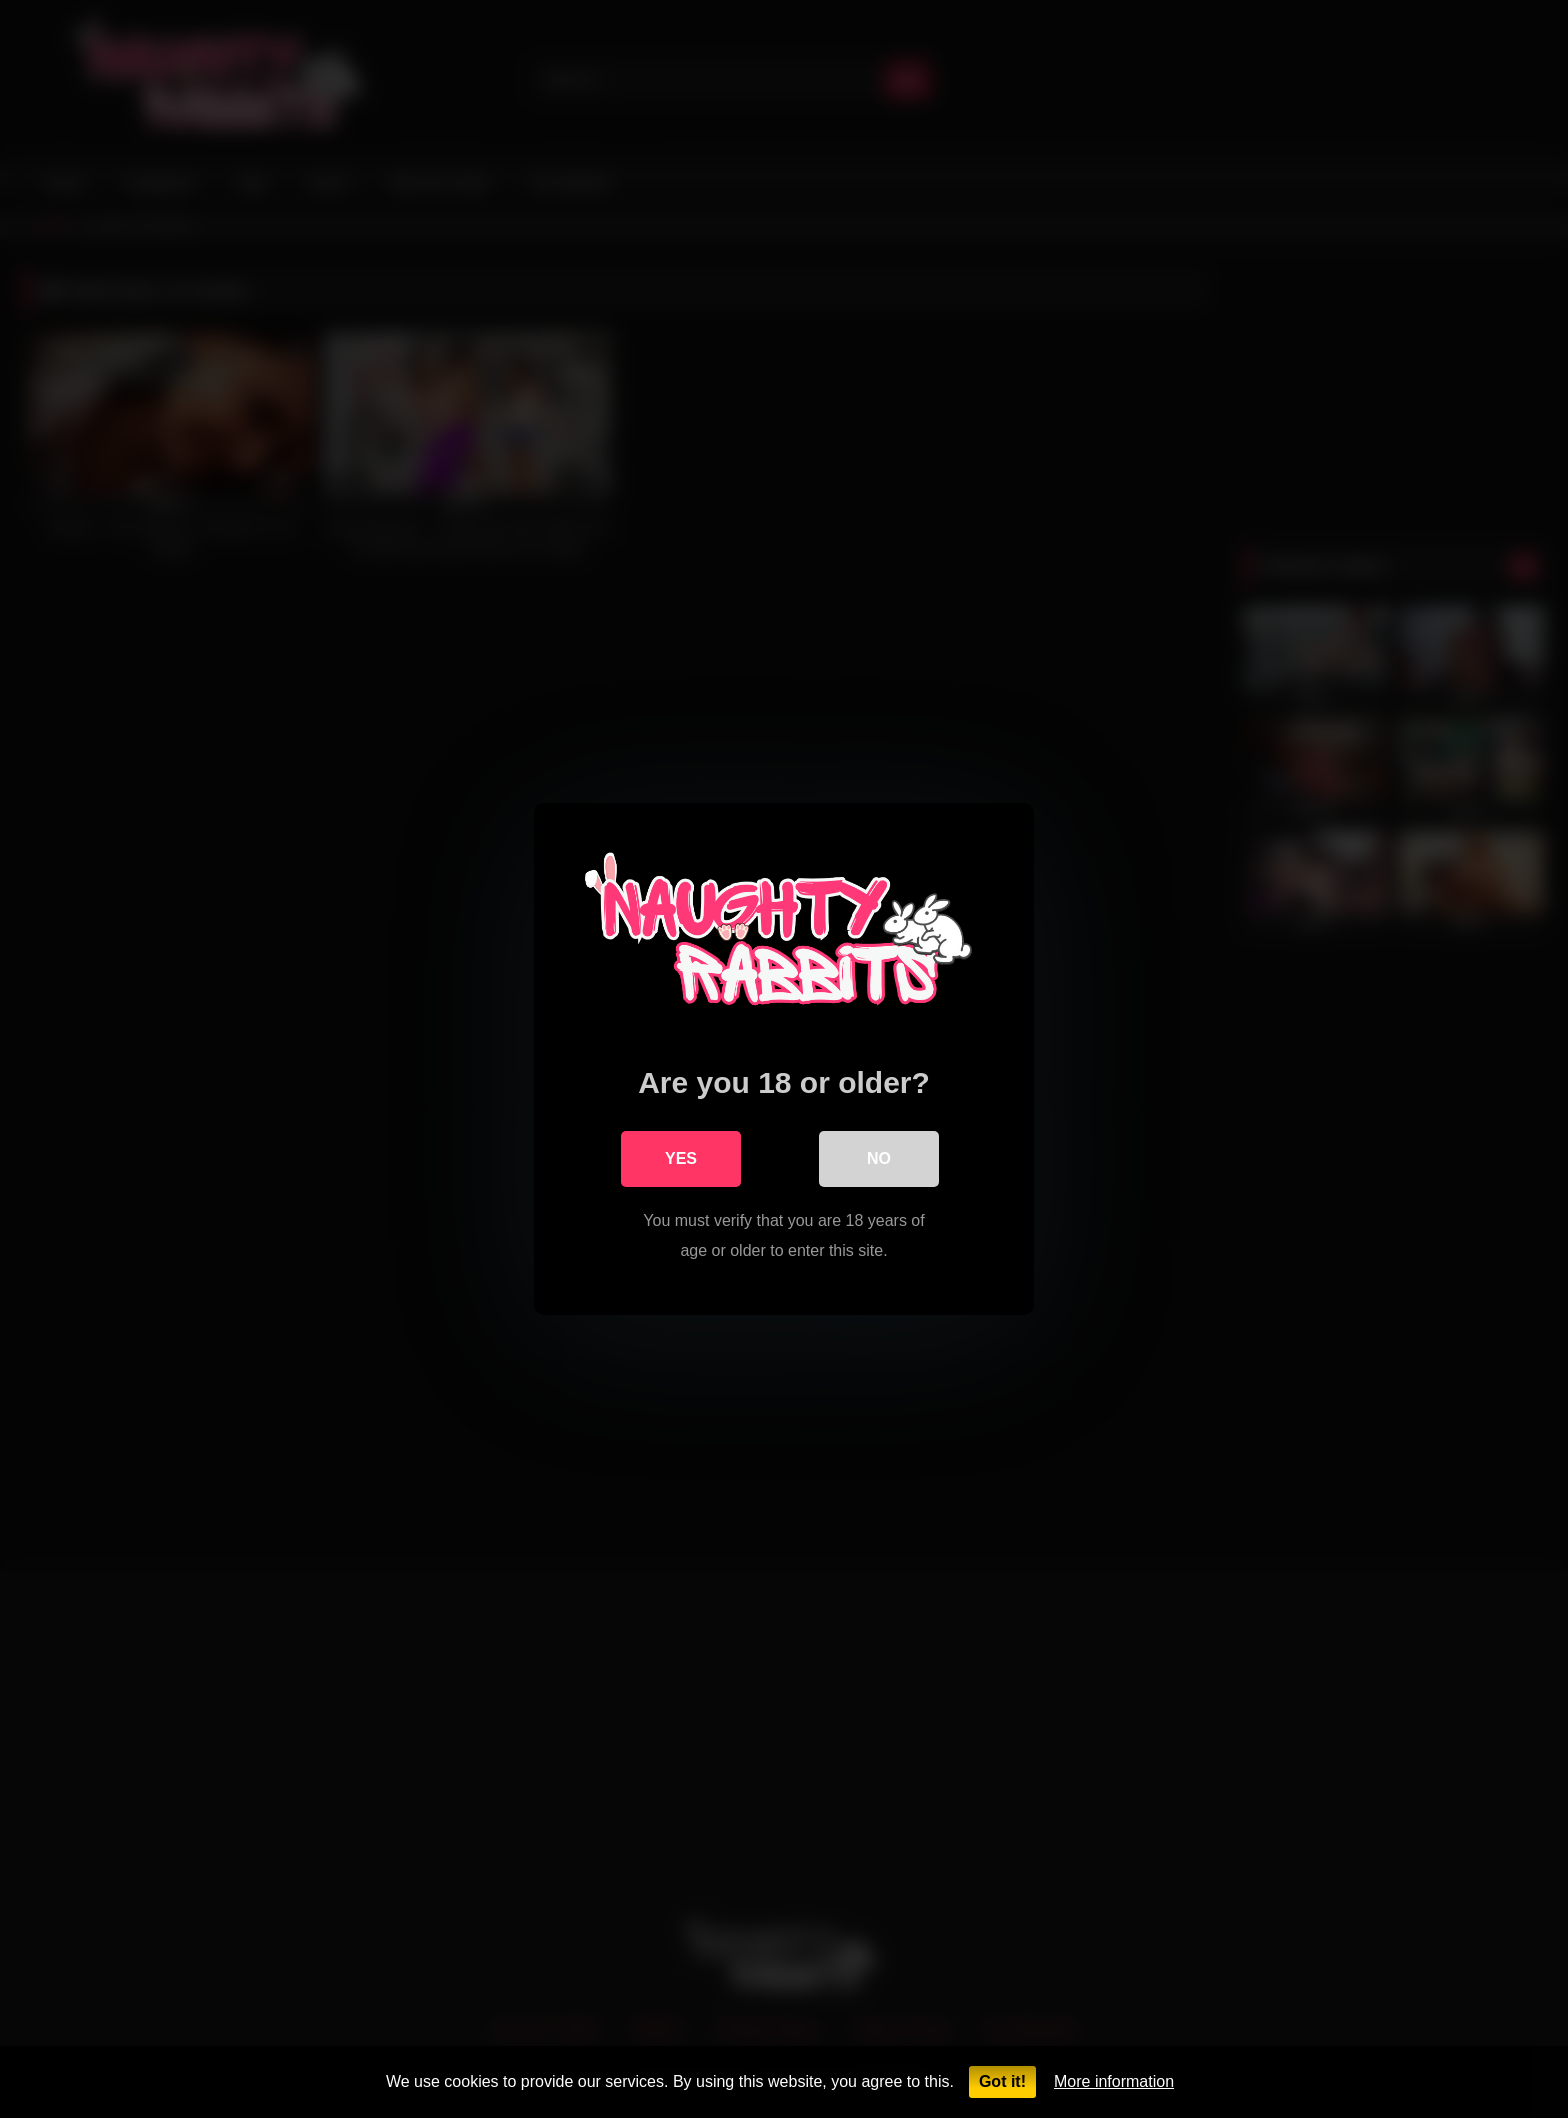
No (879, 1158)
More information (1114, 2081)
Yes (681, 1158)
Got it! (1002, 2081)
